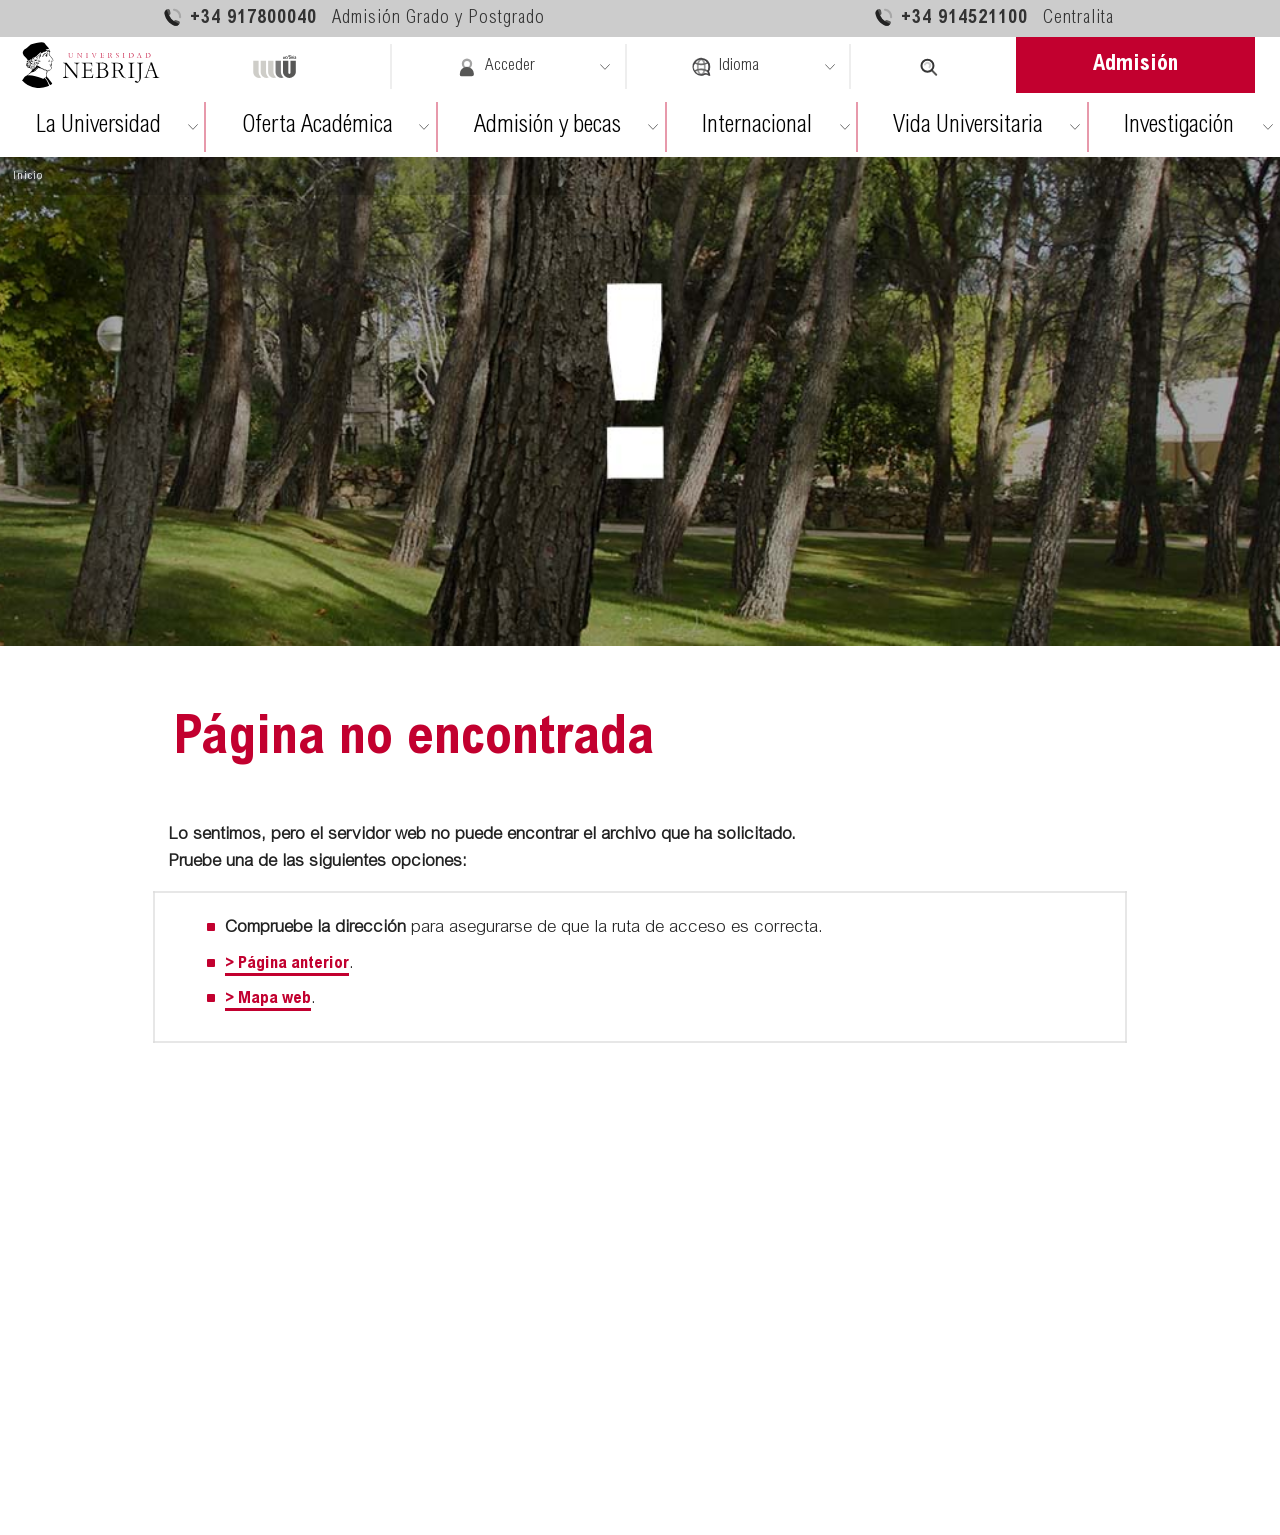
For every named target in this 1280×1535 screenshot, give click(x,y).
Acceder (496, 67)
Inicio (28, 176)
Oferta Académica (317, 126)
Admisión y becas (547, 126)
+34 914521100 (993, 17)
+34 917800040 (353, 17)
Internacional (757, 126)
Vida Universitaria (968, 126)
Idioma (725, 67)
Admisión (1135, 65)
